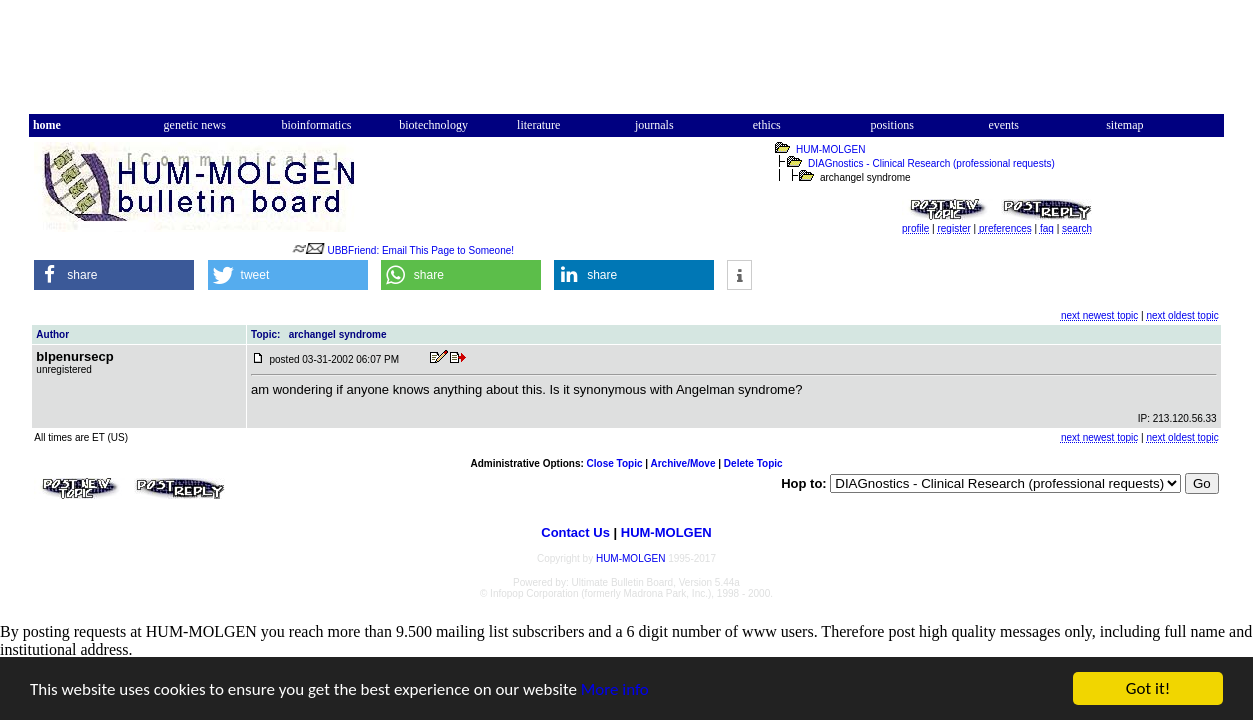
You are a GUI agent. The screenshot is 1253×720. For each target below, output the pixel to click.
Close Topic (615, 463)
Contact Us (575, 532)
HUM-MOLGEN (830, 149)
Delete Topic (753, 463)
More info (615, 689)
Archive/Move (682, 463)
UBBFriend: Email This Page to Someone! (420, 250)
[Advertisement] (626, 66)
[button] (114, 275)
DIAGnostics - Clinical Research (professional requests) (931, 163)
